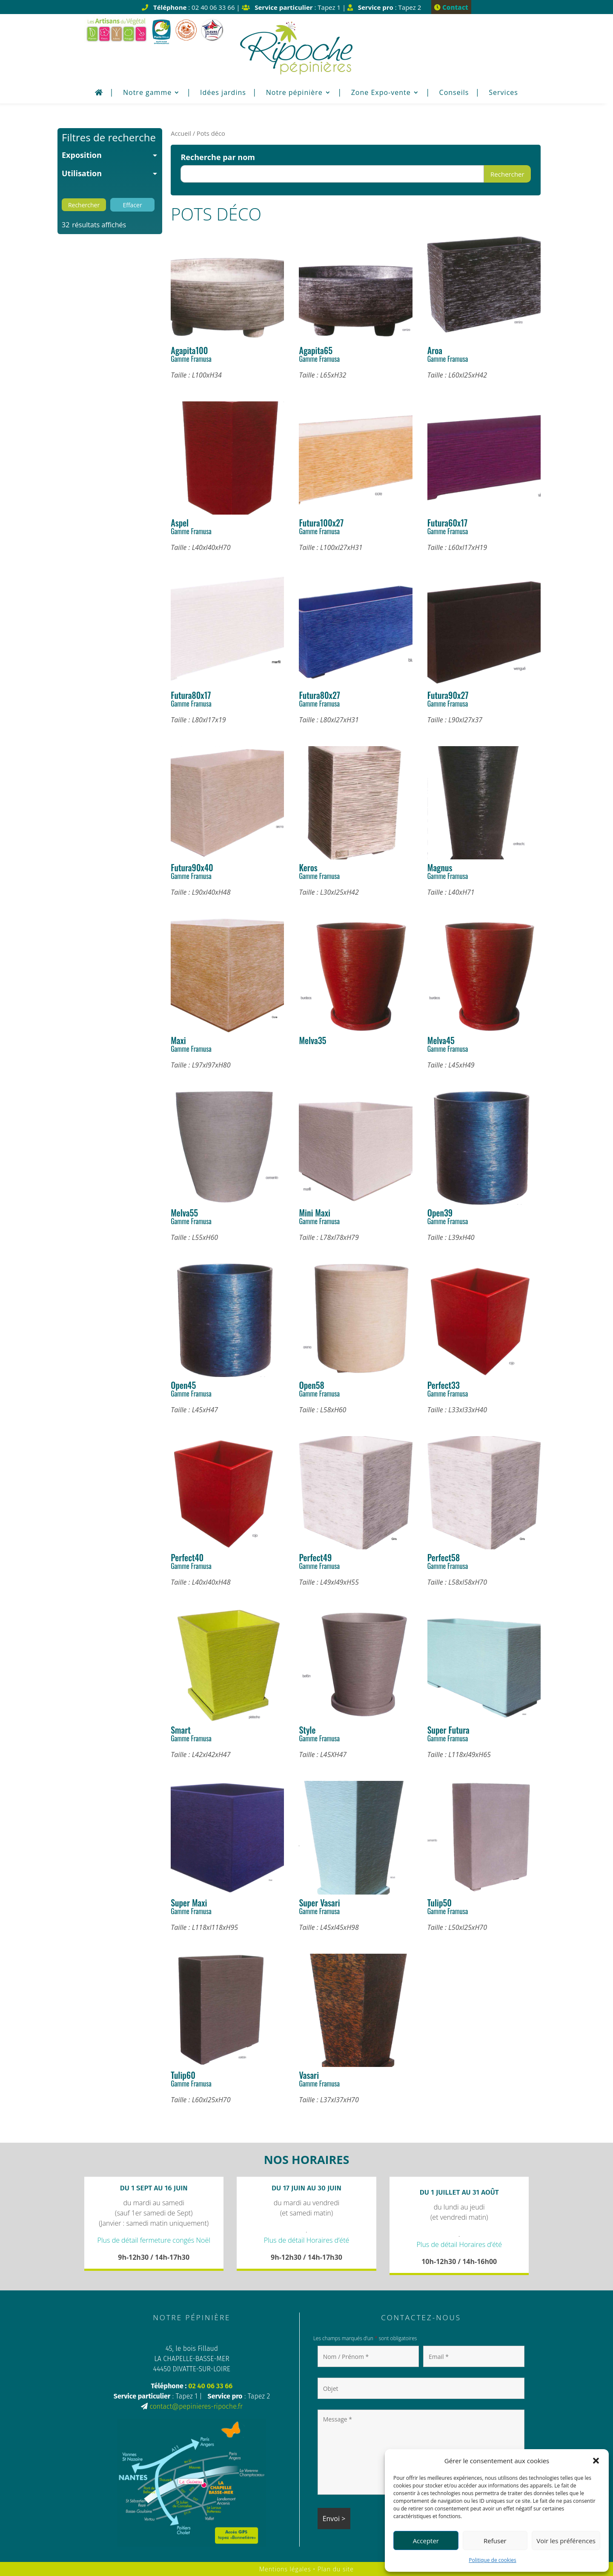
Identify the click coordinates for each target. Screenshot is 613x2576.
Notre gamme (147, 93)
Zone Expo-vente (381, 93)
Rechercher (507, 173)
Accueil (181, 133)
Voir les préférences (566, 2540)
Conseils (454, 93)
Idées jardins (223, 93)
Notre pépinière (294, 93)
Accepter (426, 2540)
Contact (451, 7)
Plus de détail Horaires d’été (306, 2239)
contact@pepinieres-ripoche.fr (195, 2406)
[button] (596, 2460)
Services (503, 93)
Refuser (495, 2540)
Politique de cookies (492, 2560)
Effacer (132, 205)
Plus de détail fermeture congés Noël (153, 2239)
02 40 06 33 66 (210, 2386)
